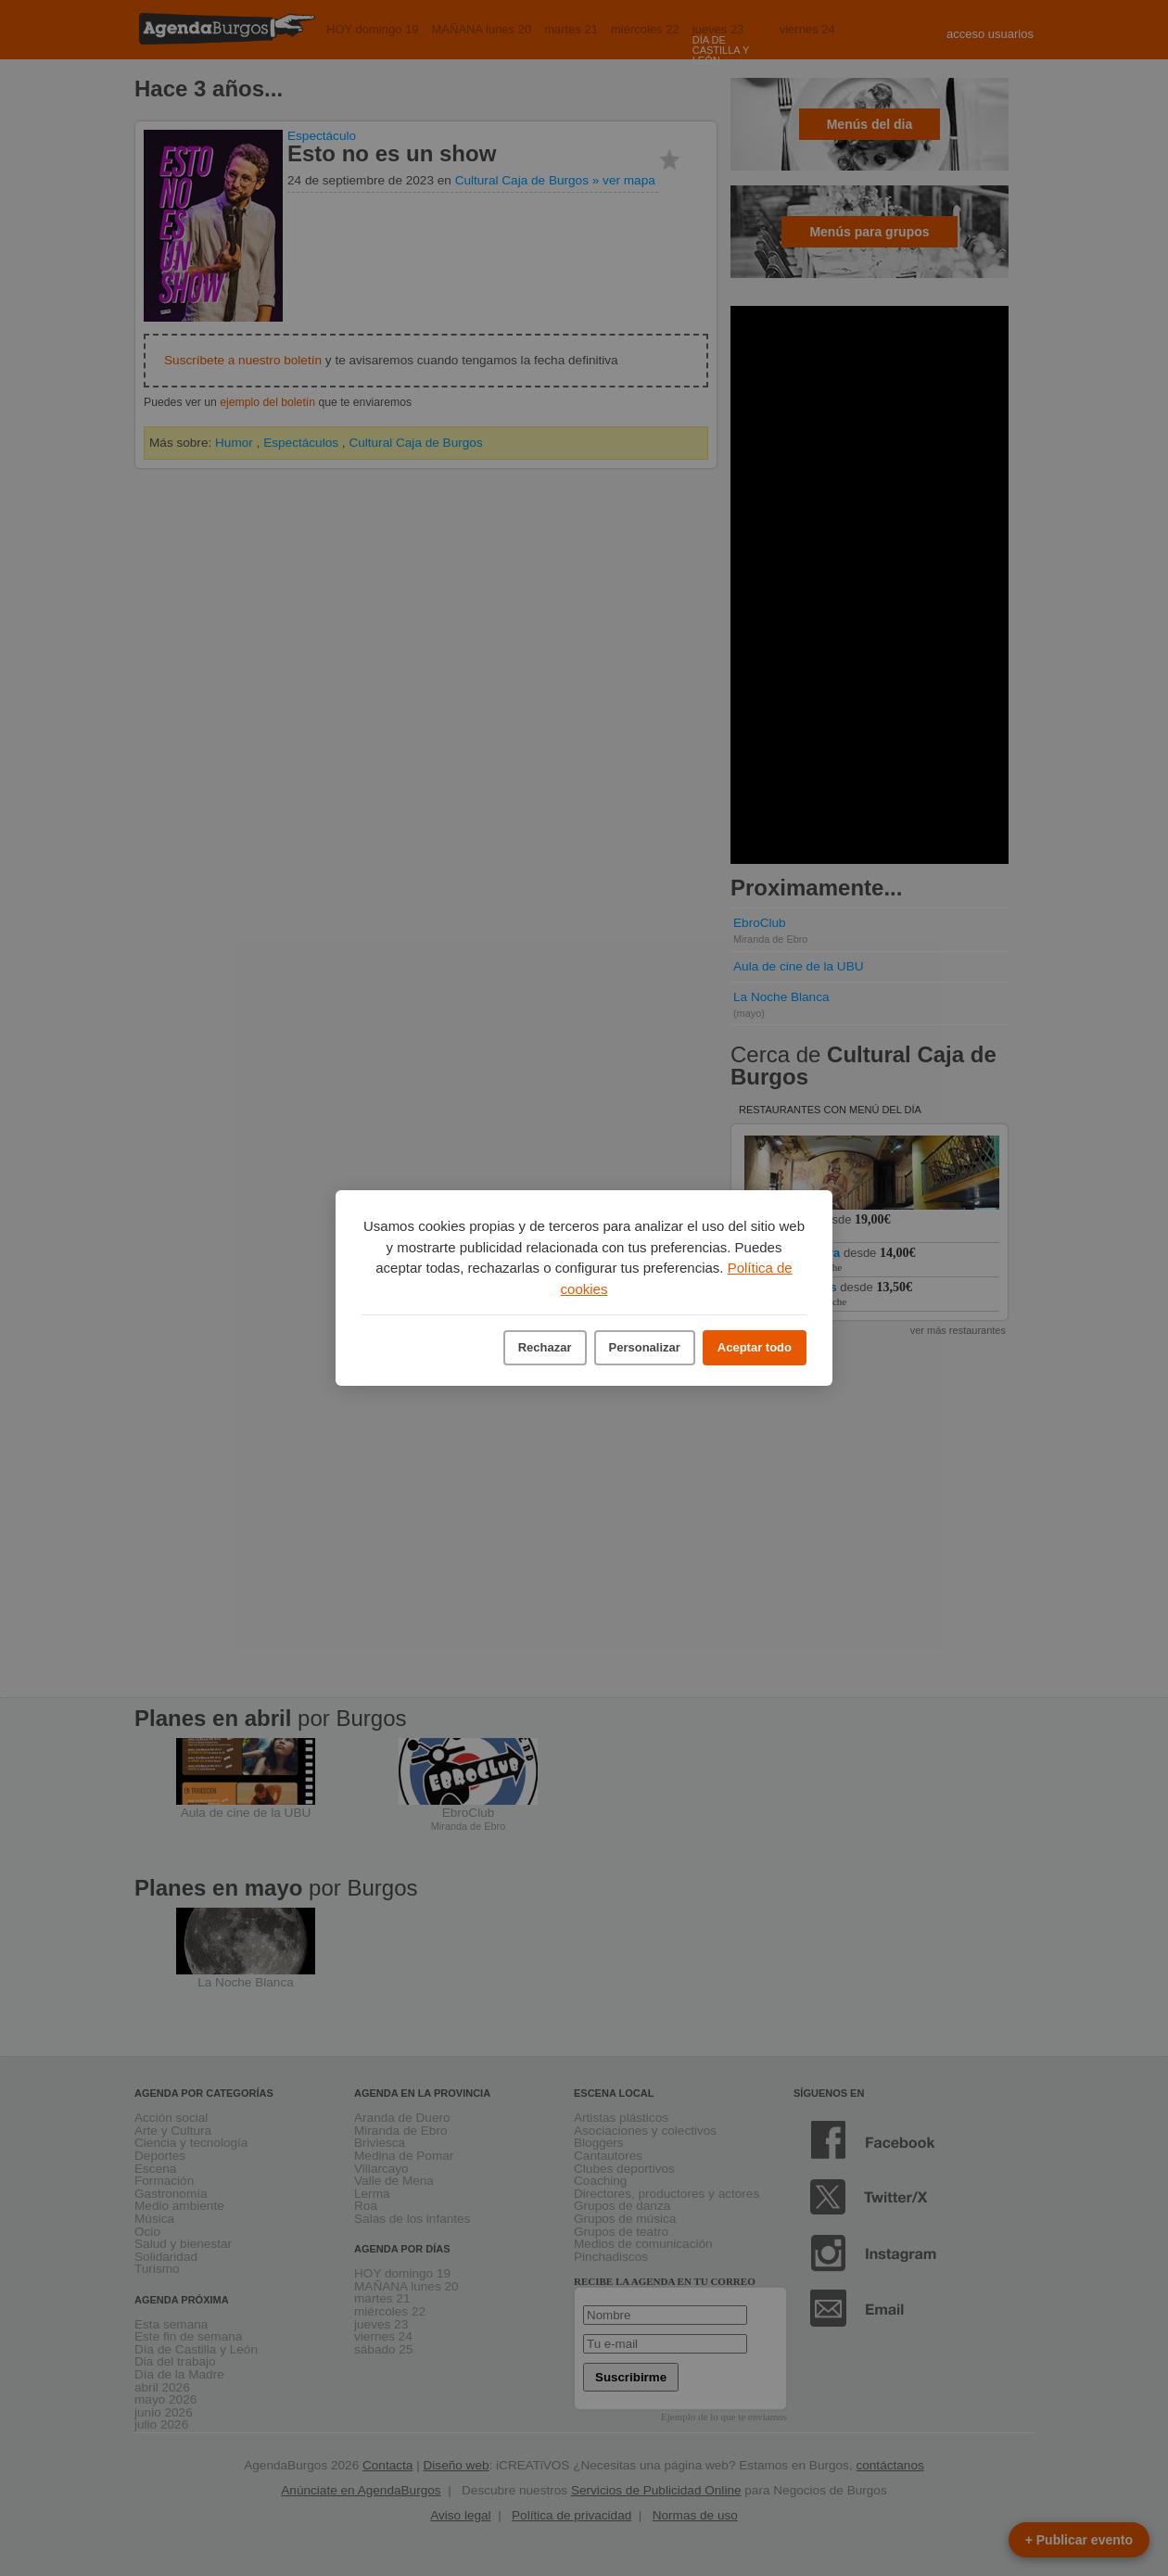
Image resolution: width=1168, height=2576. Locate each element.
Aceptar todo (754, 1347)
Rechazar (545, 1347)
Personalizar (644, 1347)
